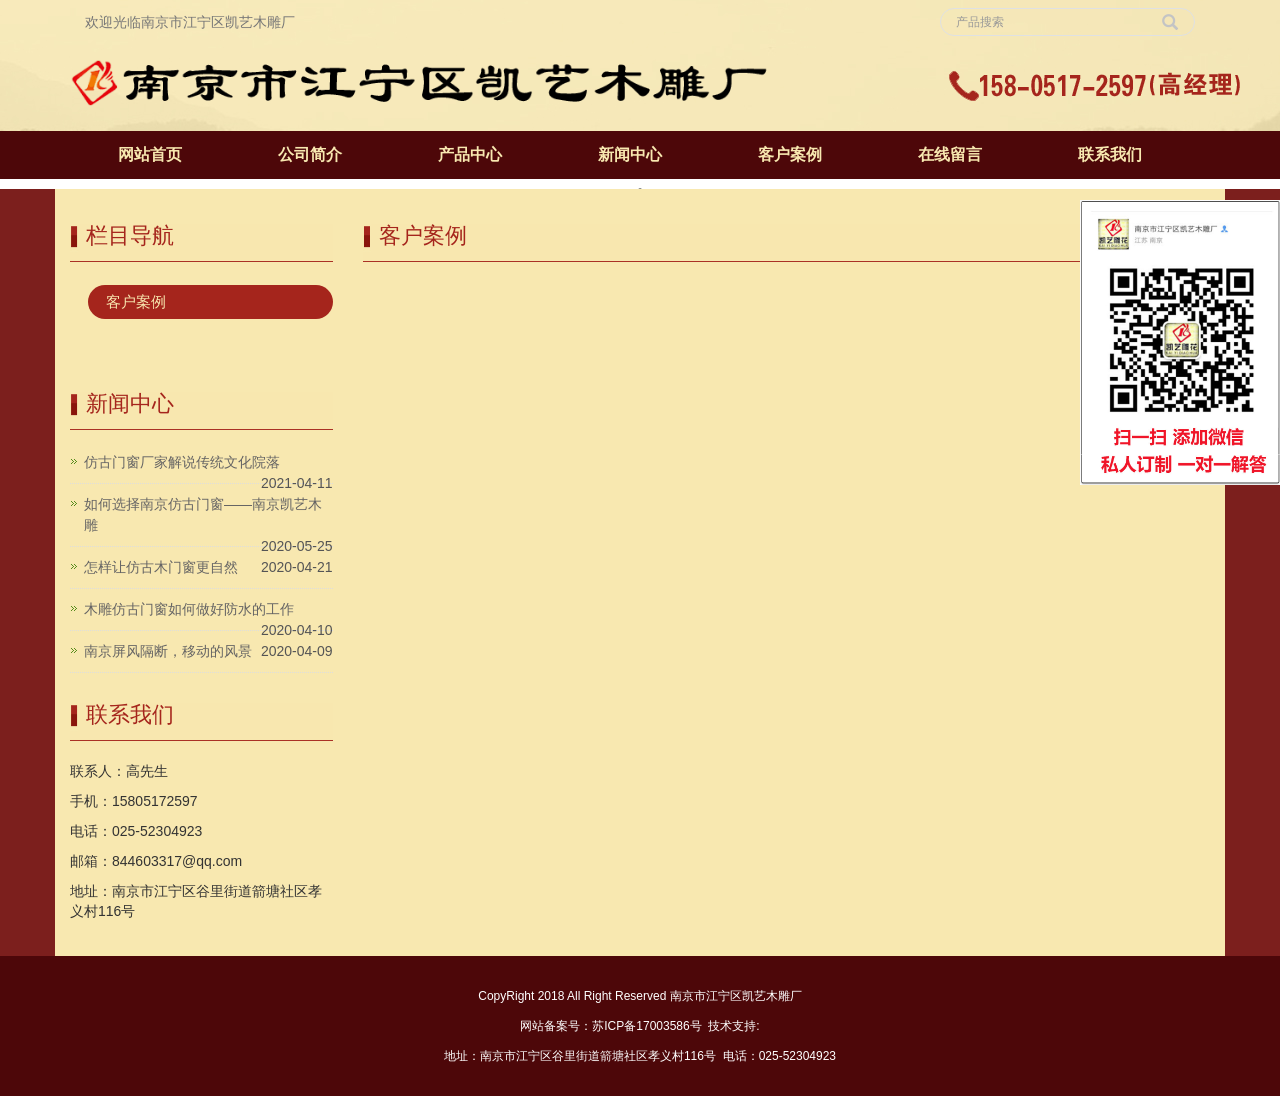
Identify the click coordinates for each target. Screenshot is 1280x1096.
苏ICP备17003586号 (646, 1026)
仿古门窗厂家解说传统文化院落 (182, 462)
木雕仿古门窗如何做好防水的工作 (189, 609)
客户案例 (790, 154)
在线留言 (950, 154)
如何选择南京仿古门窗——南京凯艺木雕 (203, 514)
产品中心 (470, 154)
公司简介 (310, 154)
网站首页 (150, 154)
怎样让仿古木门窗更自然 (161, 567)
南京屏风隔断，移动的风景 (168, 651)
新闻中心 (630, 154)
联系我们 (1110, 154)
